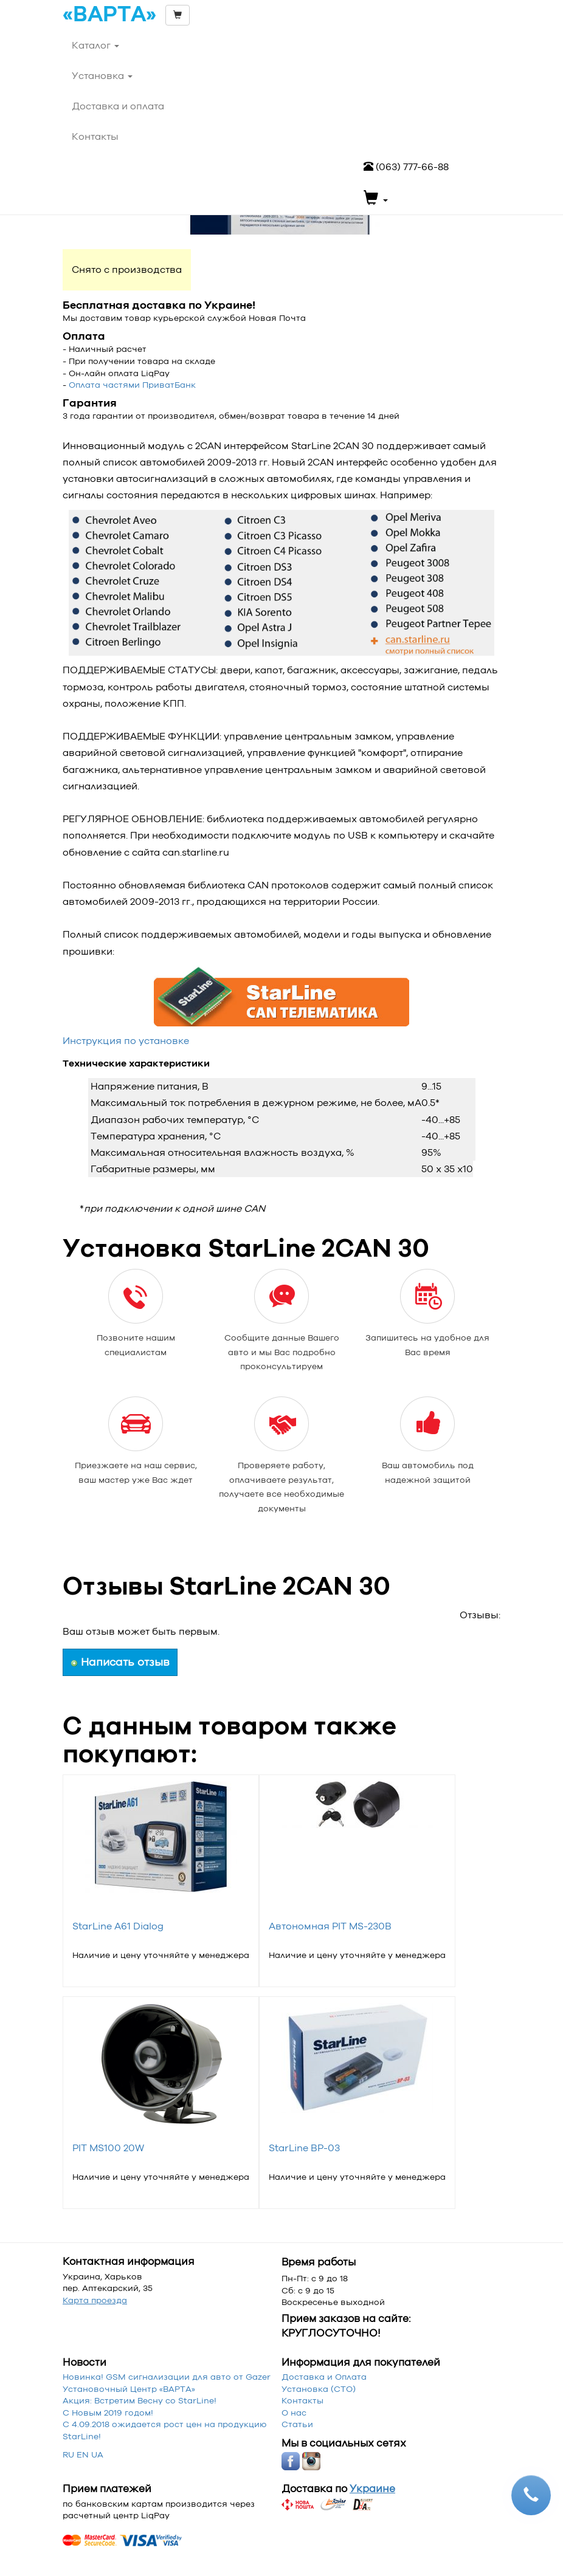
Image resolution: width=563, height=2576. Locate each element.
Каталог (95, 45)
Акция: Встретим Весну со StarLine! (139, 2400)
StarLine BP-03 (304, 2148)
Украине (372, 2488)
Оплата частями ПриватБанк (132, 385)
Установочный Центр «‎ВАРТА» (129, 2389)
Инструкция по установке (126, 1040)
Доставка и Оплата (324, 2377)
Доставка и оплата (118, 106)
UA (97, 2454)
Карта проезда (95, 2300)
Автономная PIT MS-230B (330, 1926)
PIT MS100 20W (108, 2148)
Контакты (302, 2400)
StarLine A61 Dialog (118, 1926)
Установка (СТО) (319, 2389)
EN (83, 2454)
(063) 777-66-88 (406, 167)
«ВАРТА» (109, 15)
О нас (294, 2412)
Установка (102, 75)
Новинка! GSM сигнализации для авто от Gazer (167, 2377)
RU (68, 2454)
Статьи (297, 2424)
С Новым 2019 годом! (108, 2412)
